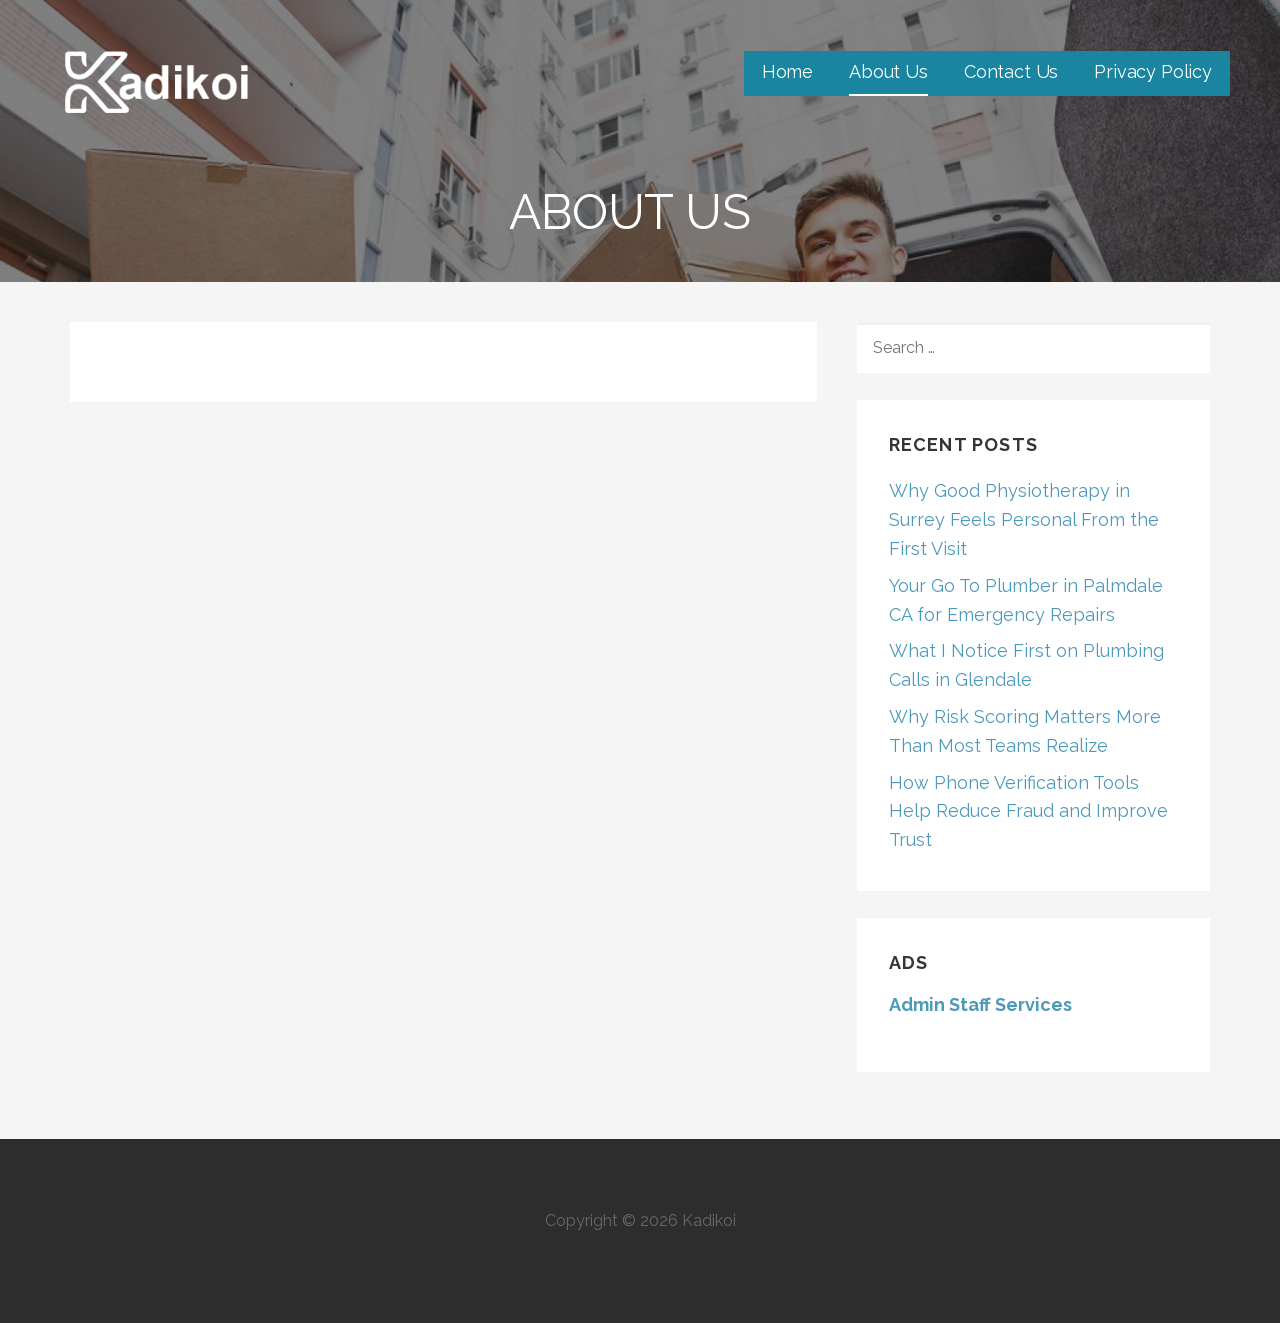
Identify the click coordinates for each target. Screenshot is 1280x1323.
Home (787, 71)
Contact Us (1011, 71)
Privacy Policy (1153, 71)
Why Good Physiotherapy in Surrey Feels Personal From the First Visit (1024, 519)
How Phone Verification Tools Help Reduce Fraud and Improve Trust (1028, 811)
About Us (888, 71)
